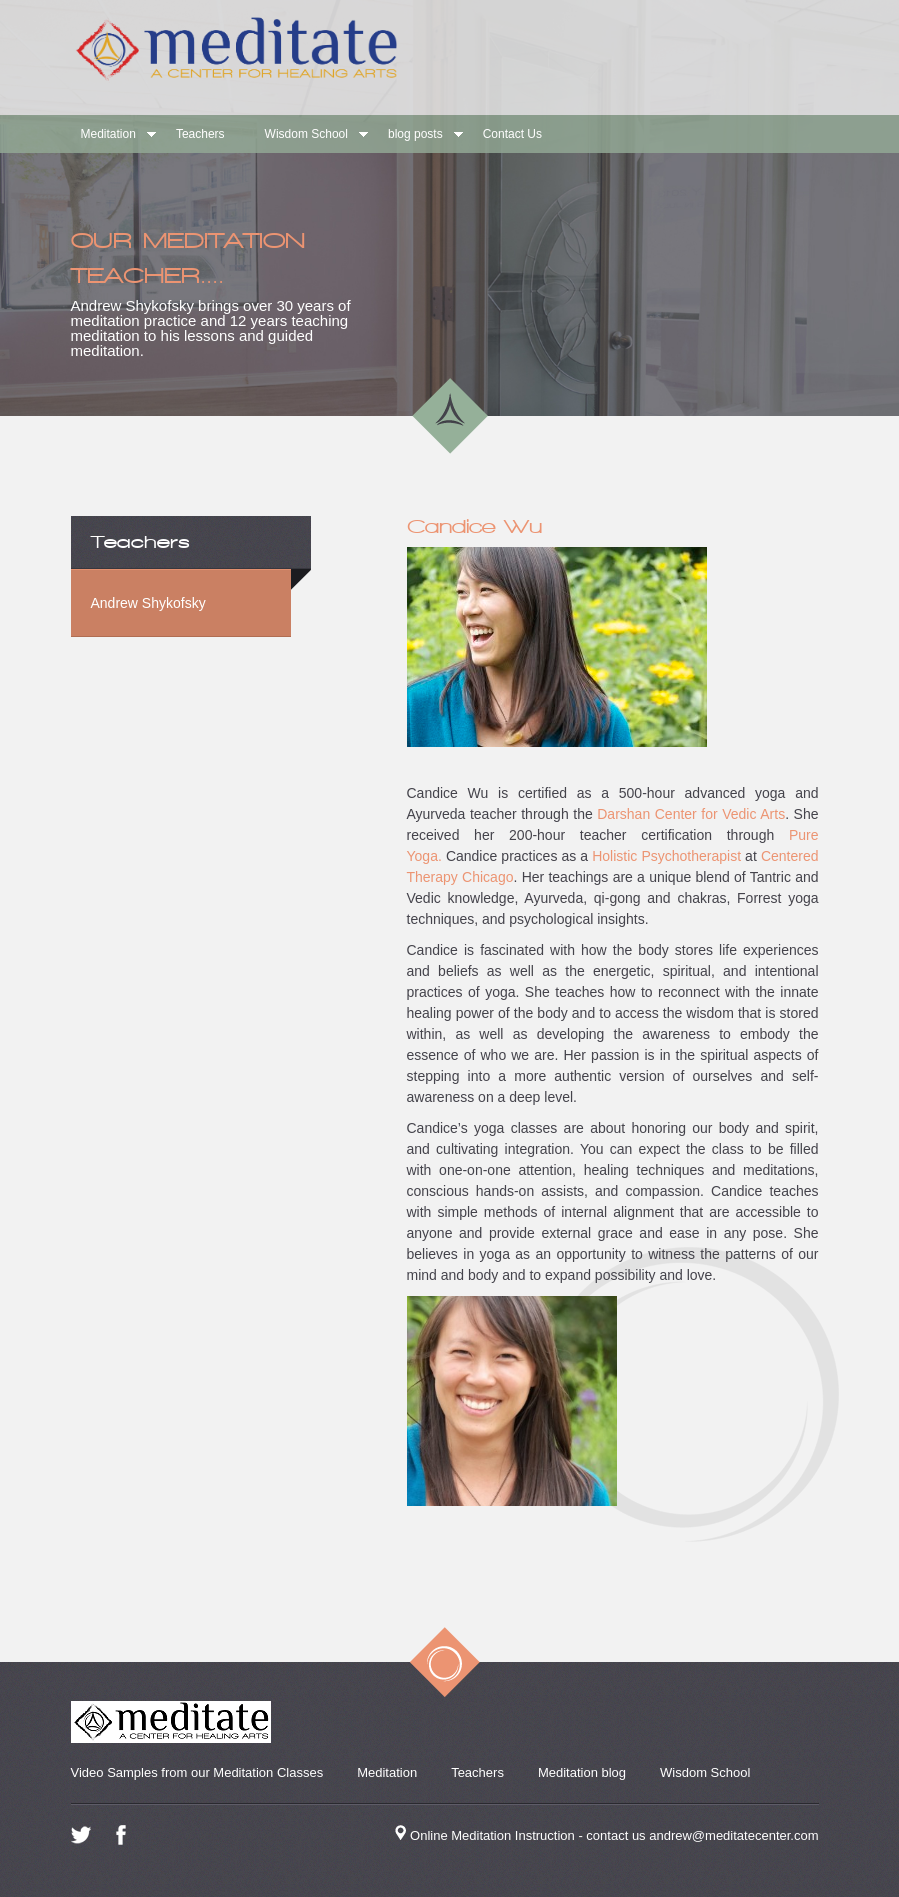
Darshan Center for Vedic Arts (689, 814)
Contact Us (512, 134)
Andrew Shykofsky (148, 603)
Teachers (200, 134)
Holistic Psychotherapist (666, 856)
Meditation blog (582, 1772)
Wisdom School (306, 134)
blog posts (415, 134)
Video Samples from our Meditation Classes (197, 1772)
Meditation (108, 134)
